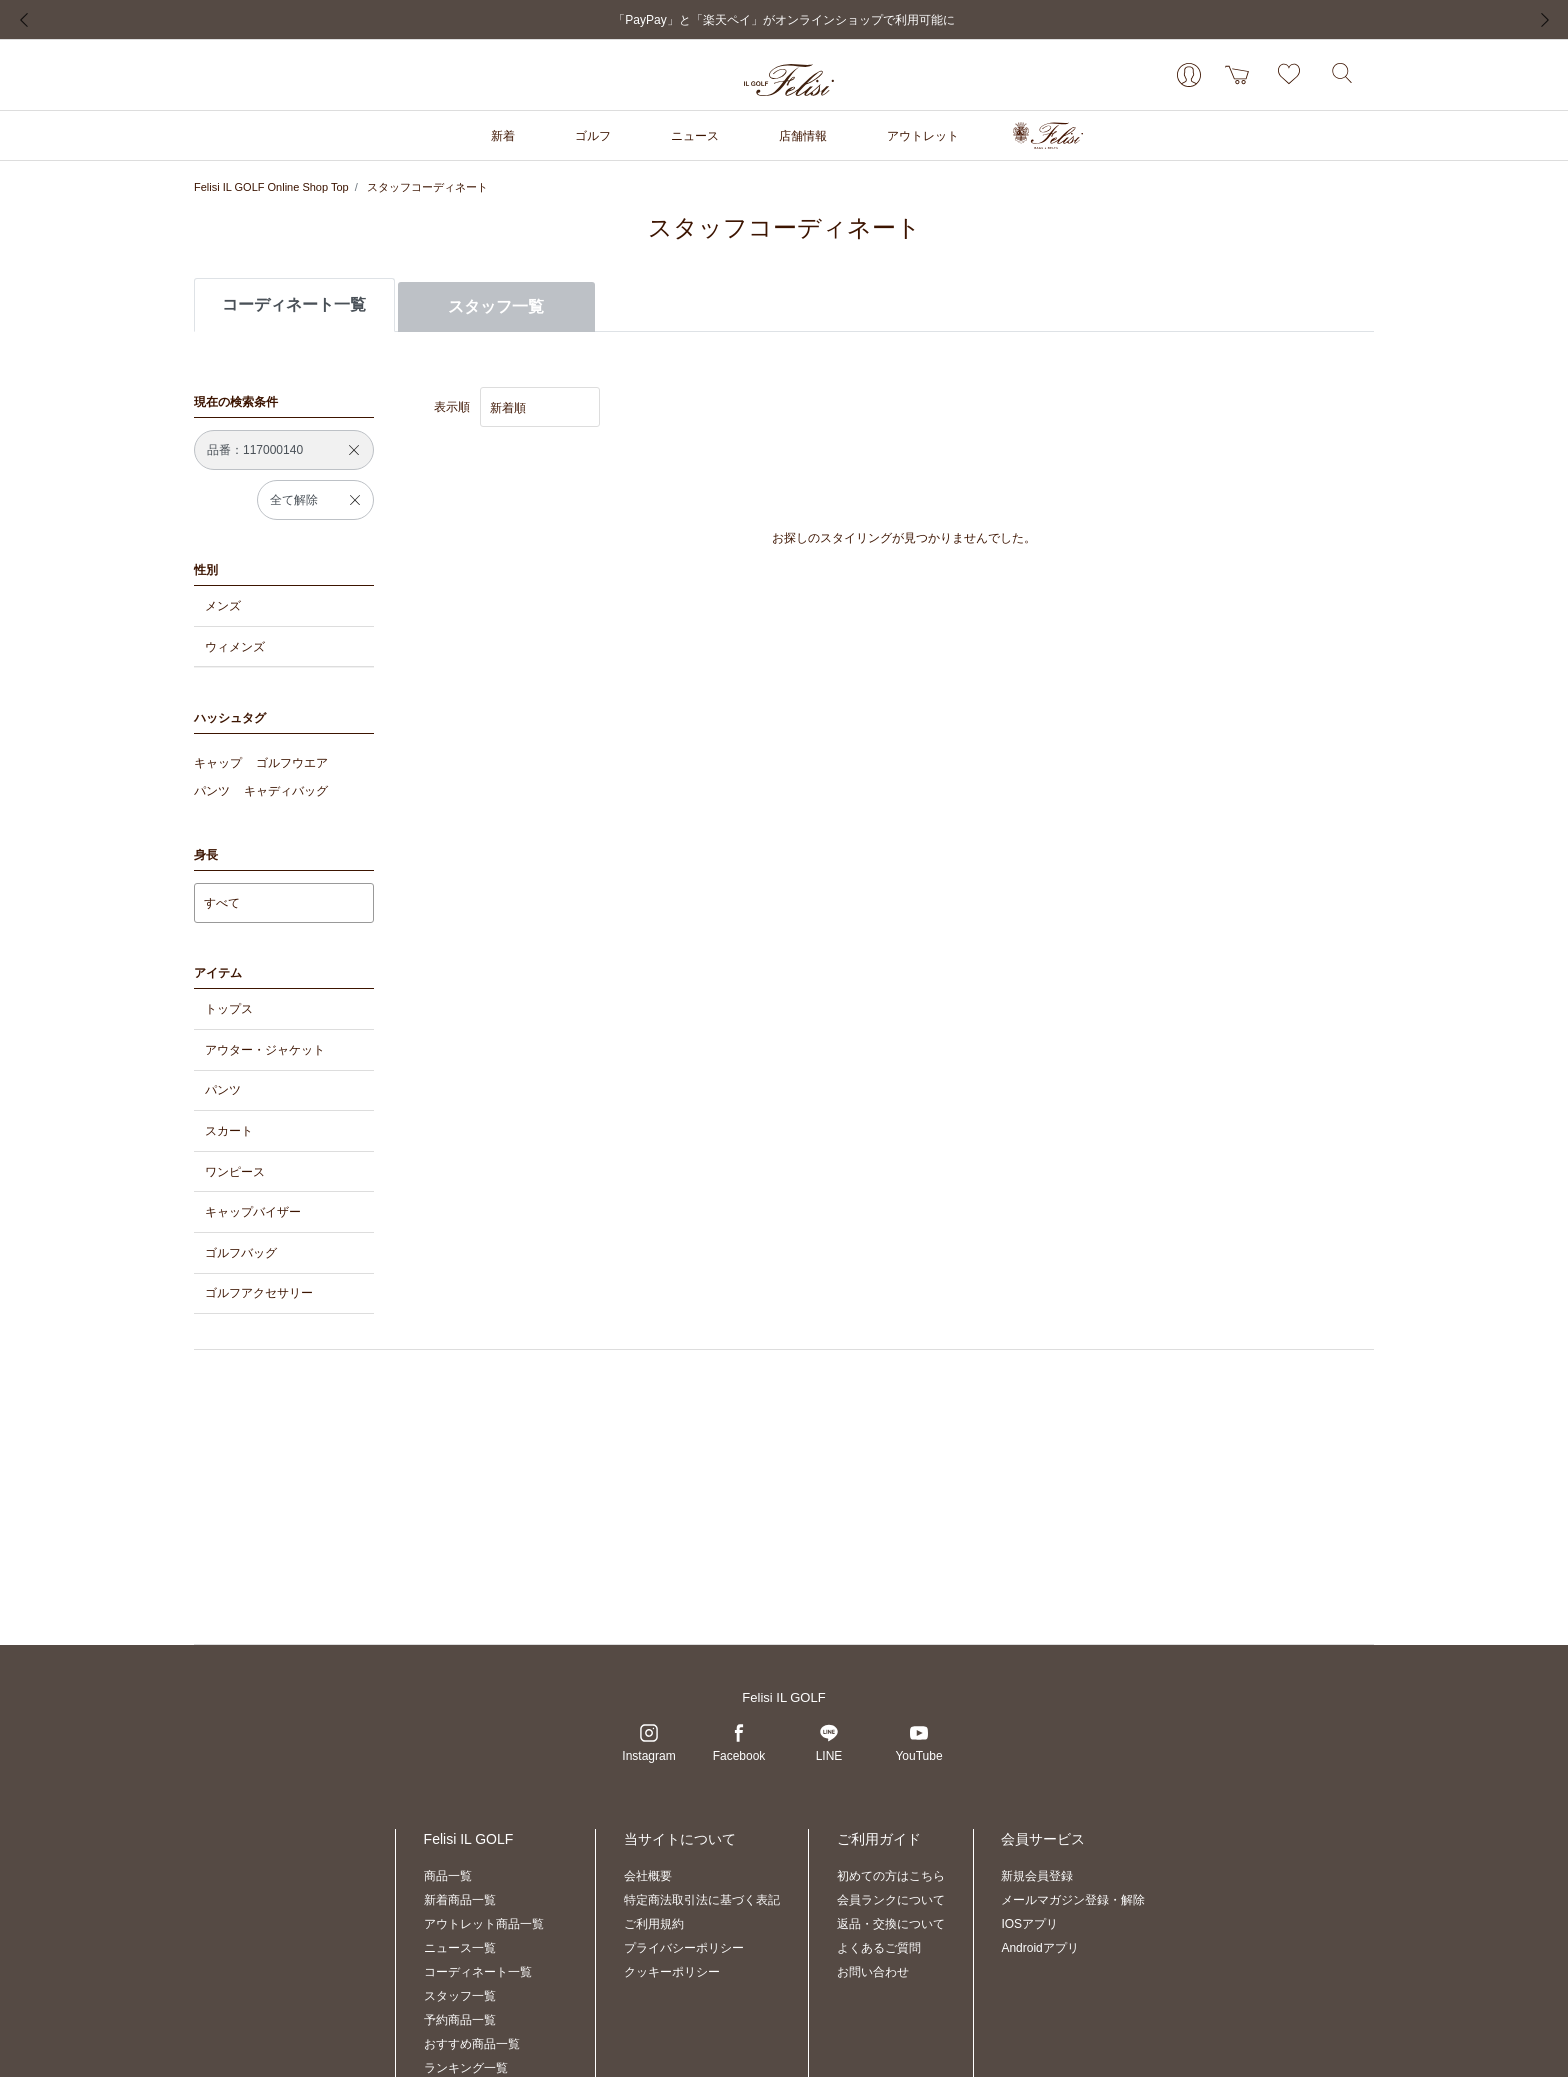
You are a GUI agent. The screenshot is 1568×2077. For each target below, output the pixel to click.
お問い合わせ (873, 1972)
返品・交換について (891, 1924)
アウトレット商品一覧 (484, 1924)
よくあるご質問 (879, 1948)
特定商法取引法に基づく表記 (702, 1900)
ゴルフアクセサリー (259, 1293)
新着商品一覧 (460, 1900)
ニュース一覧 (460, 1948)
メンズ (223, 606)
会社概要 (648, 1876)
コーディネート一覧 (478, 1972)
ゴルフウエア (292, 763)
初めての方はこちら (891, 1876)
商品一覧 (448, 1876)
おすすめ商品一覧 (472, 2044)
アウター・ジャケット (265, 1050)
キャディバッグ (286, 791)
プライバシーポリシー (684, 1948)
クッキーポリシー (672, 1972)
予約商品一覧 (460, 2020)
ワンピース (235, 1172)
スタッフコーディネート (427, 187)
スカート (229, 1131)
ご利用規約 (654, 1924)
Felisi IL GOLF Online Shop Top (271, 187)
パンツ (212, 791)
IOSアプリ (1029, 1924)
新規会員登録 (1037, 1876)
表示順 (452, 407)
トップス (229, 1009)
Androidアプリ (1039, 1948)
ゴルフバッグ (241, 1253)
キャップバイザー (253, 1212)
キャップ (218, 763)
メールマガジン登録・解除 (1073, 1900)
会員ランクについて (891, 1900)
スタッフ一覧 (496, 306)
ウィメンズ (235, 647)
